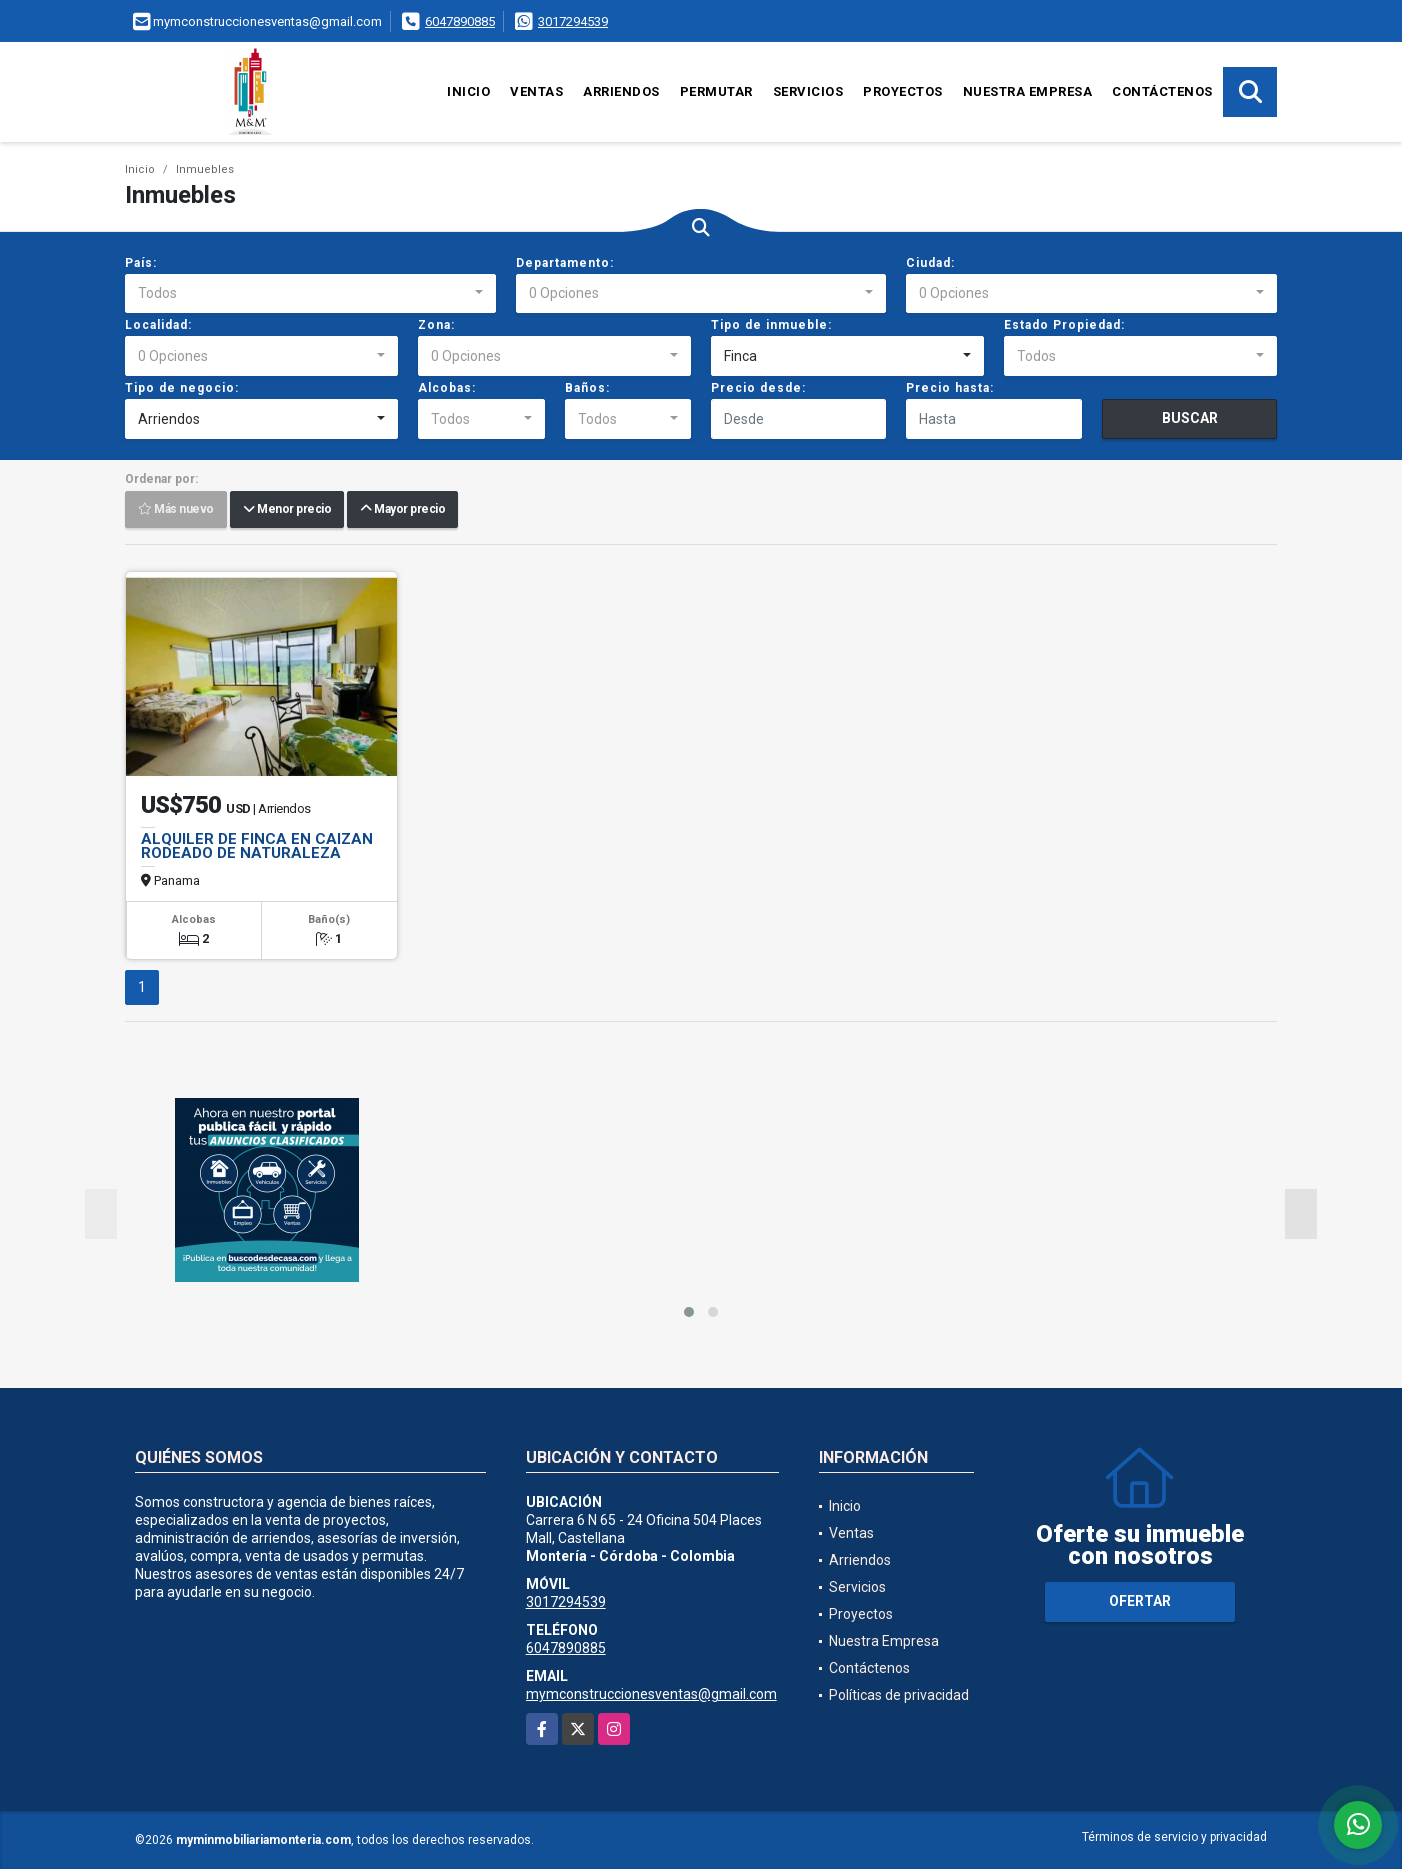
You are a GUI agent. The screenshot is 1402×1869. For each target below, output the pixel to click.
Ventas (536, 91)
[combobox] (310, 294)
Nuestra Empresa (1028, 91)
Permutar (716, 91)
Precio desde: (758, 388)
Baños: (587, 388)
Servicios (808, 91)
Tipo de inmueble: (771, 325)
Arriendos (621, 91)
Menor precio (287, 510)
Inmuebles (205, 169)
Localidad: (158, 325)
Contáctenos (1162, 91)
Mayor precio (402, 510)
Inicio (468, 91)
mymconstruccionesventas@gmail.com (651, 1694)
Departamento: (565, 263)
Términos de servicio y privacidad (1174, 1837)
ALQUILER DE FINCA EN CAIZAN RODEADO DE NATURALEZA (257, 846)
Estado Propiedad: (1064, 325)
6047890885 (460, 21)
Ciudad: (930, 263)
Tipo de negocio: (182, 388)
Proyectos (903, 91)
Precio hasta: (950, 388)
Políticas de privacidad (899, 1695)
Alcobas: (447, 388)
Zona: (436, 325)
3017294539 (573, 21)
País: (141, 263)
